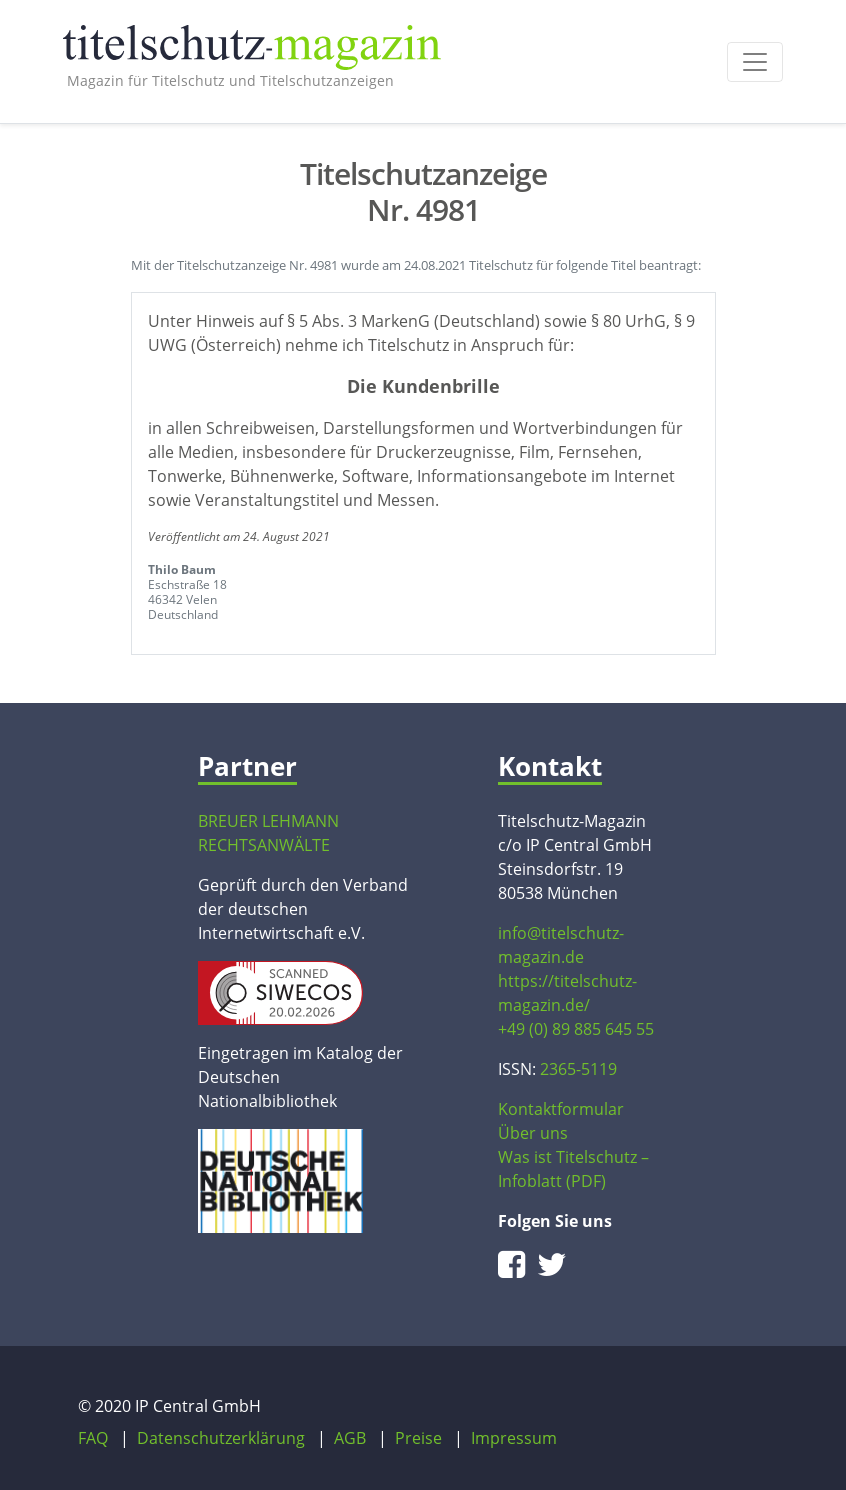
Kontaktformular (561, 1109)
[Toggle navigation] (755, 62)
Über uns (533, 1133)
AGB (350, 1438)
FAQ (93, 1438)
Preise (418, 1438)
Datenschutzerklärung (221, 1438)
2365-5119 (578, 1069)
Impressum (514, 1438)
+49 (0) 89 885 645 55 (576, 1029)
